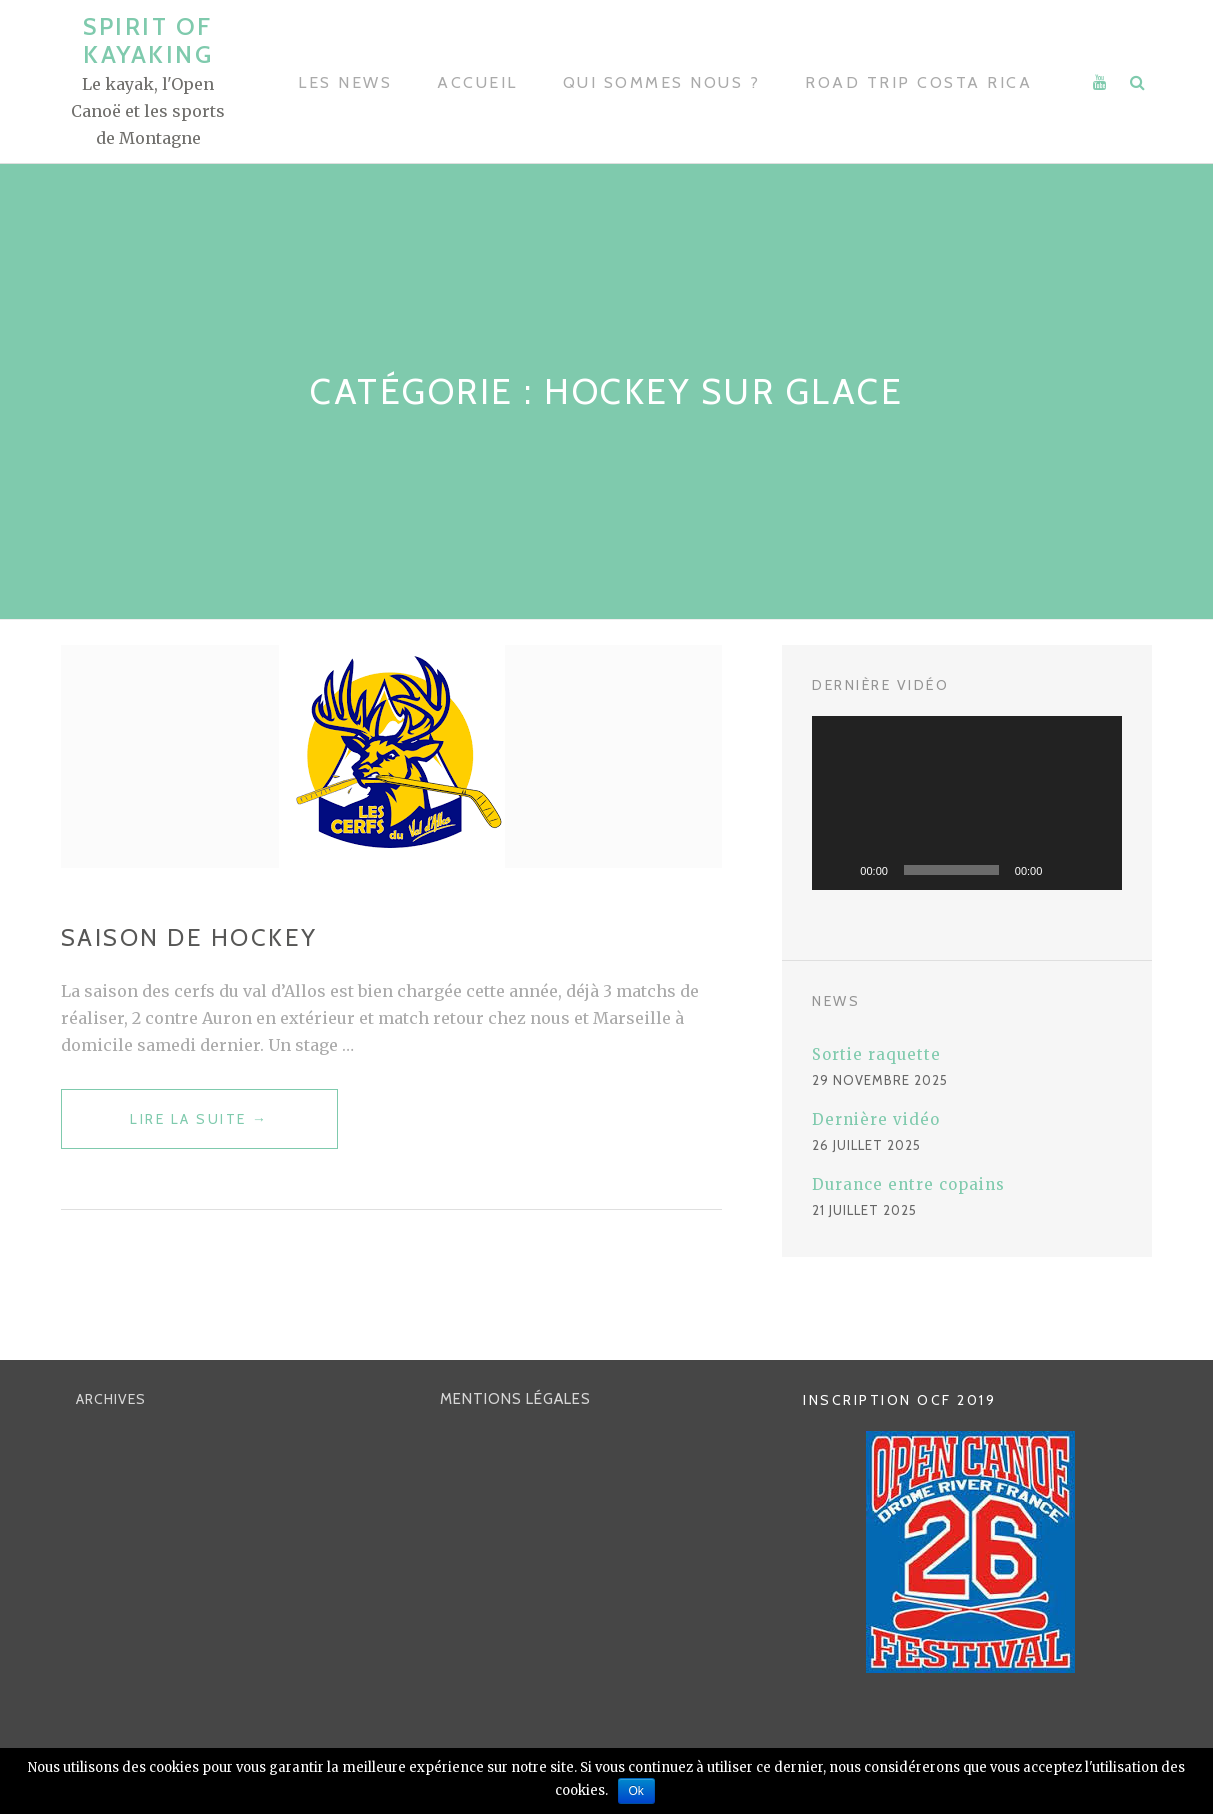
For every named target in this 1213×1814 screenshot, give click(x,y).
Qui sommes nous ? (662, 82)
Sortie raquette (876, 1054)
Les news (345, 82)
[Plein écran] (1096, 870)
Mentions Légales (515, 1400)
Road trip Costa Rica (918, 82)
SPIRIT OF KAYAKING (148, 40)
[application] (967, 803)
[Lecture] (838, 870)
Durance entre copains (908, 1184)
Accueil (477, 82)
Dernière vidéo (876, 1119)
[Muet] (1064, 870)
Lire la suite (190, 1128)
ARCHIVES (111, 1400)
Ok (636, 1791)
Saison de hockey (189, 937)
